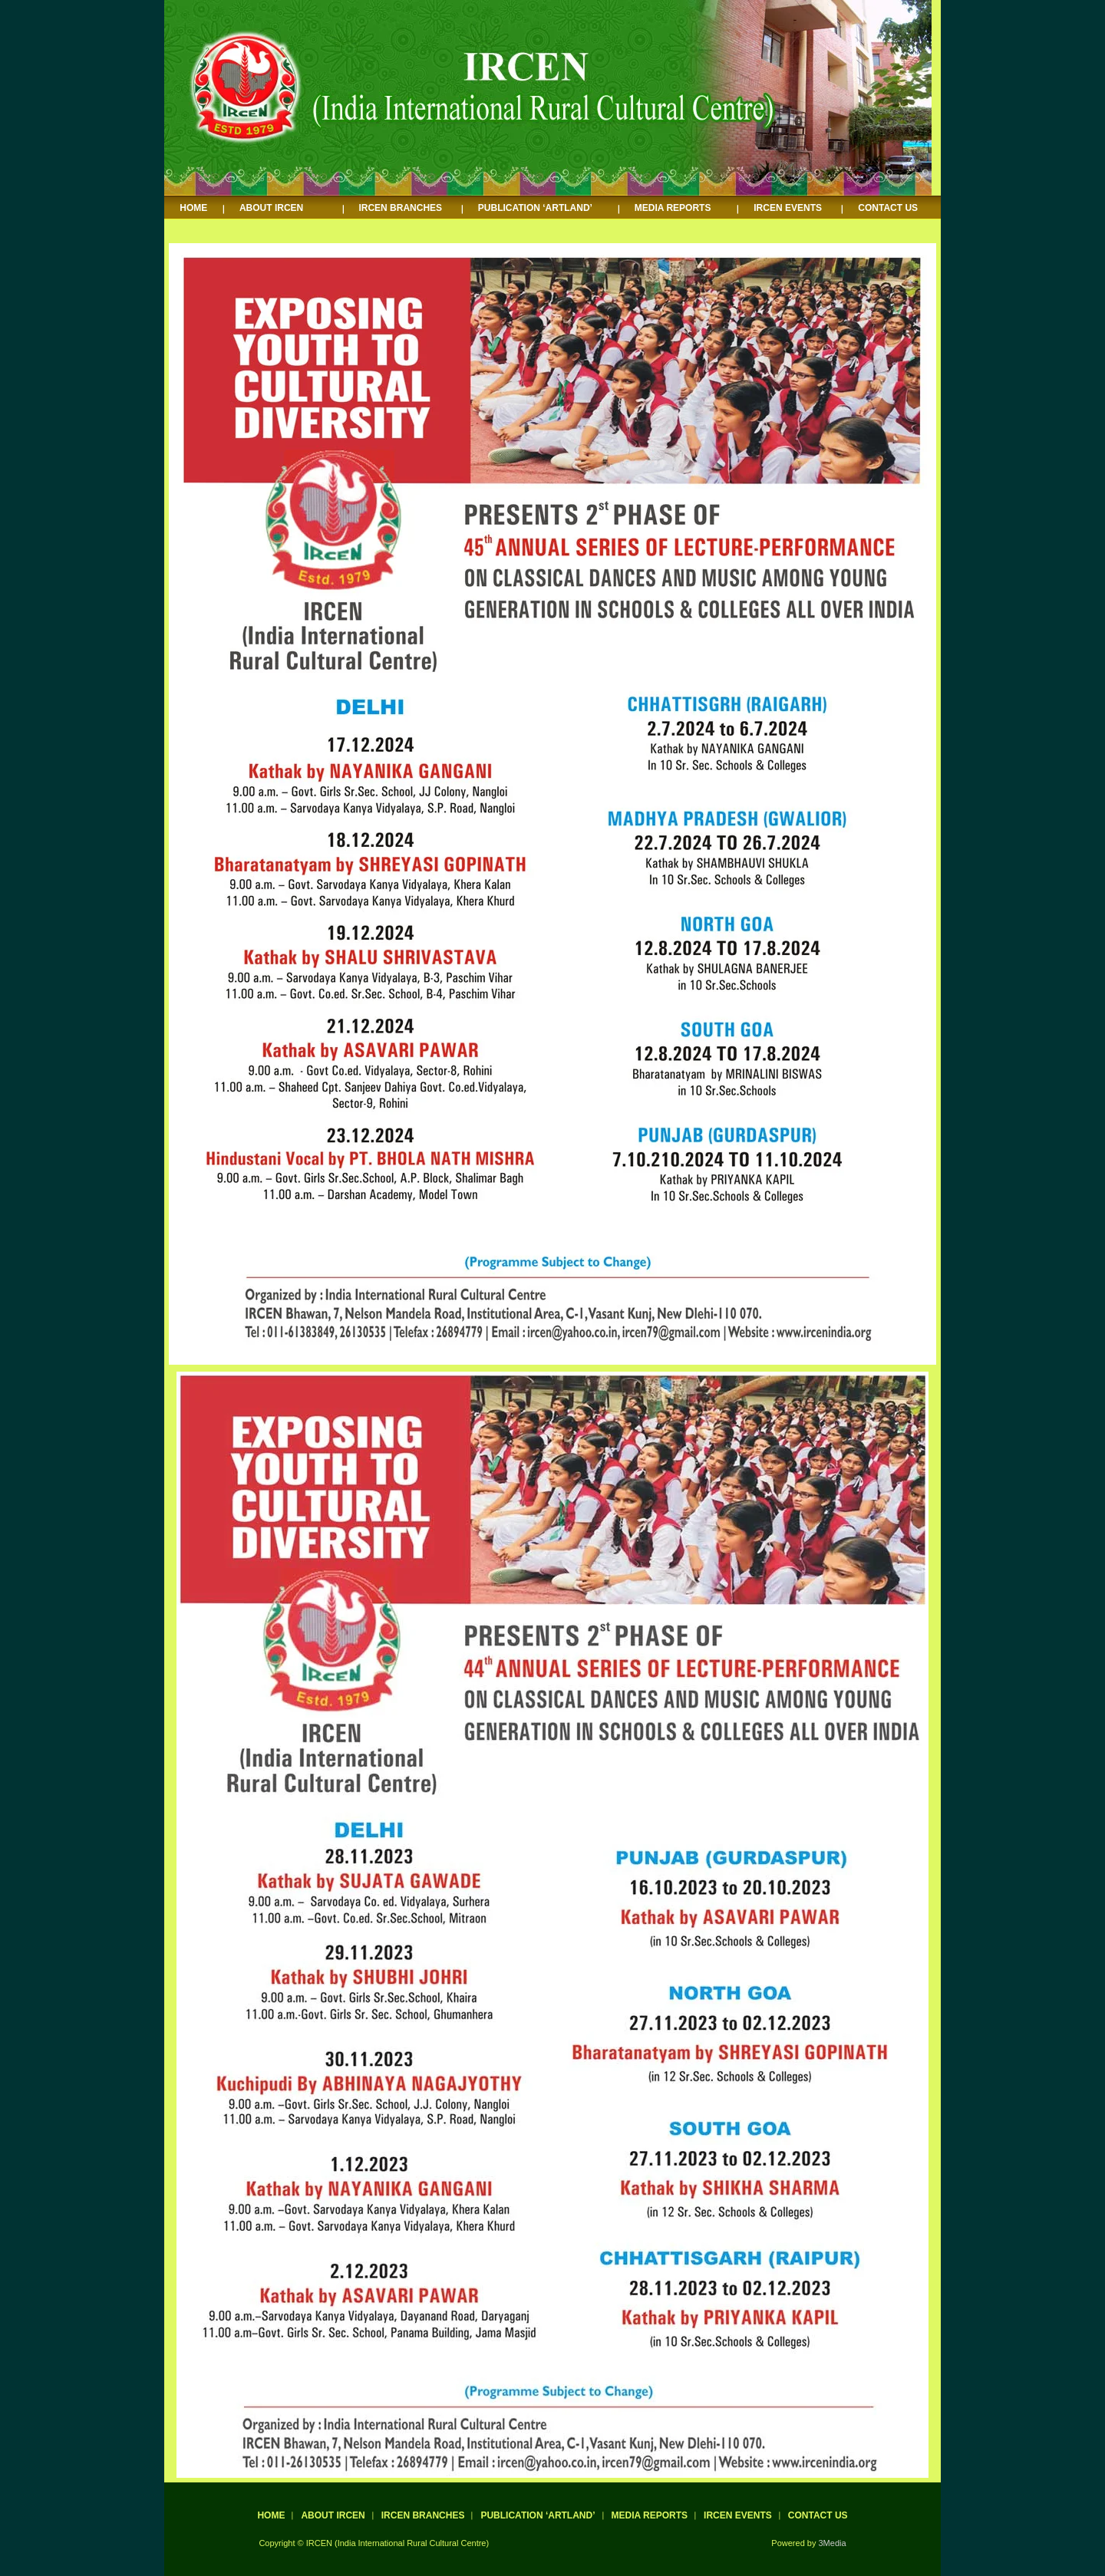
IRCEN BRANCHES (400, 208)
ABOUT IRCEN (271, 208)
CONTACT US (888, 208)
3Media (832, 2543)
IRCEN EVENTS (788, 208)
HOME (193, 208)
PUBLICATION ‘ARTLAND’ (535, 208)
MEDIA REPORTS (673, 208)
